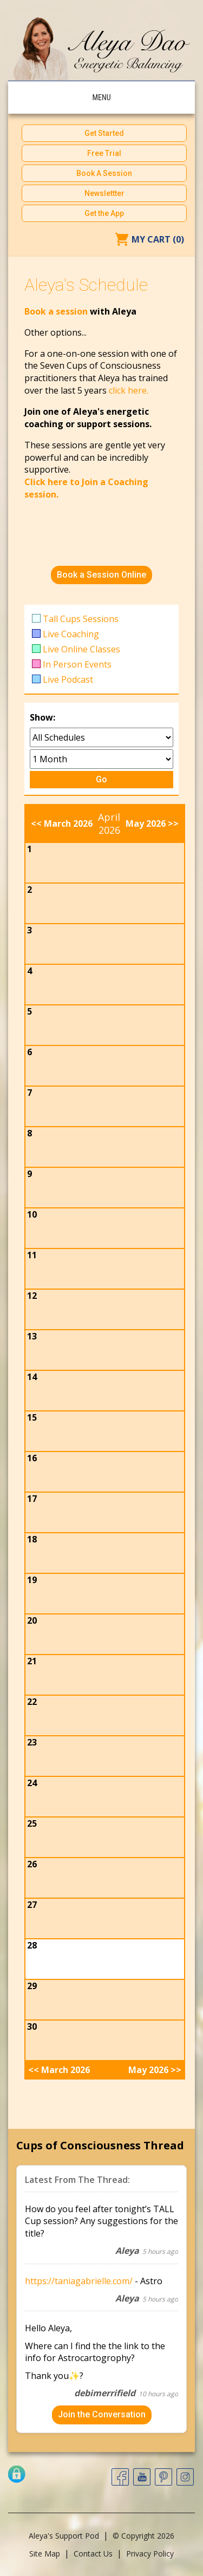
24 (32, 1783)
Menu (101, 97)
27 (32, 1905)
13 (32, 1336)
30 (32, 2026)
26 (32, 1864)
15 (32, 1417)
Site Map (44, 2553)
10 (32, 1214)
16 (32, 1458)
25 (32, 1823)
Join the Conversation (102, 2414)
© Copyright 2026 (143, 2536)
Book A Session (104, 173)
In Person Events (77, 664)
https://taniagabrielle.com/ (79, 2281)
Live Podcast (68, 679)
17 (32, 1499)
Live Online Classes (81, 649)
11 (32, 1255)
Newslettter (104, 193)
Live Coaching (71, 634)
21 (32, 1661)
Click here (46, 482)
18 (32, 1539)
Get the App (104, 213)
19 (32, 1580)
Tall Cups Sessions (81, 619)
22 (32, 1702)
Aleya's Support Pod (64, 2536)
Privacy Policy (150, 2553)
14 (32, 1377)
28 (32, 1945)
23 (32, 1742)
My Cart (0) (158, 239)
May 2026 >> (152, 823)
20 (32, 1620)
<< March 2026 (62, 823)
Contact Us (93, 2553)
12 (32, 1296)
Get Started (104, 133)
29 (32, 1986)
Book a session (57, 311)
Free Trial (104, 153)
